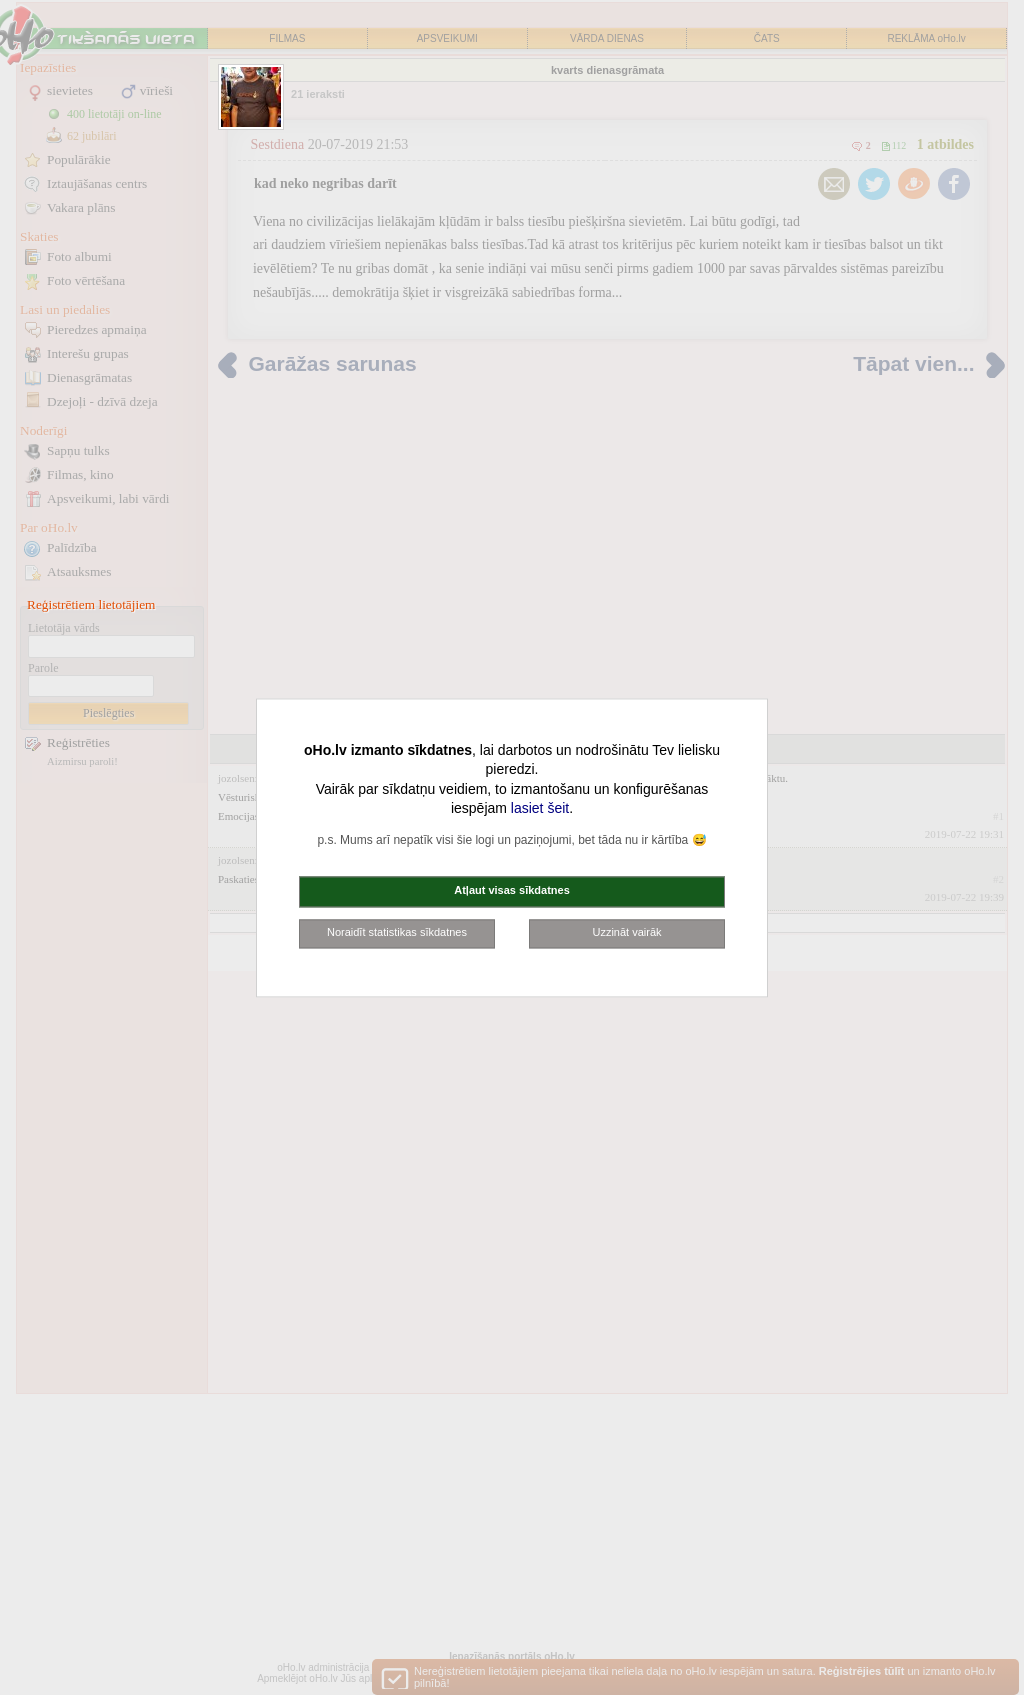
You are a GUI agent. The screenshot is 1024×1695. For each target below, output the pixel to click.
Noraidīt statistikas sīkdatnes (397, 932)
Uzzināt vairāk (626, 932)
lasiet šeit (540, 809)
